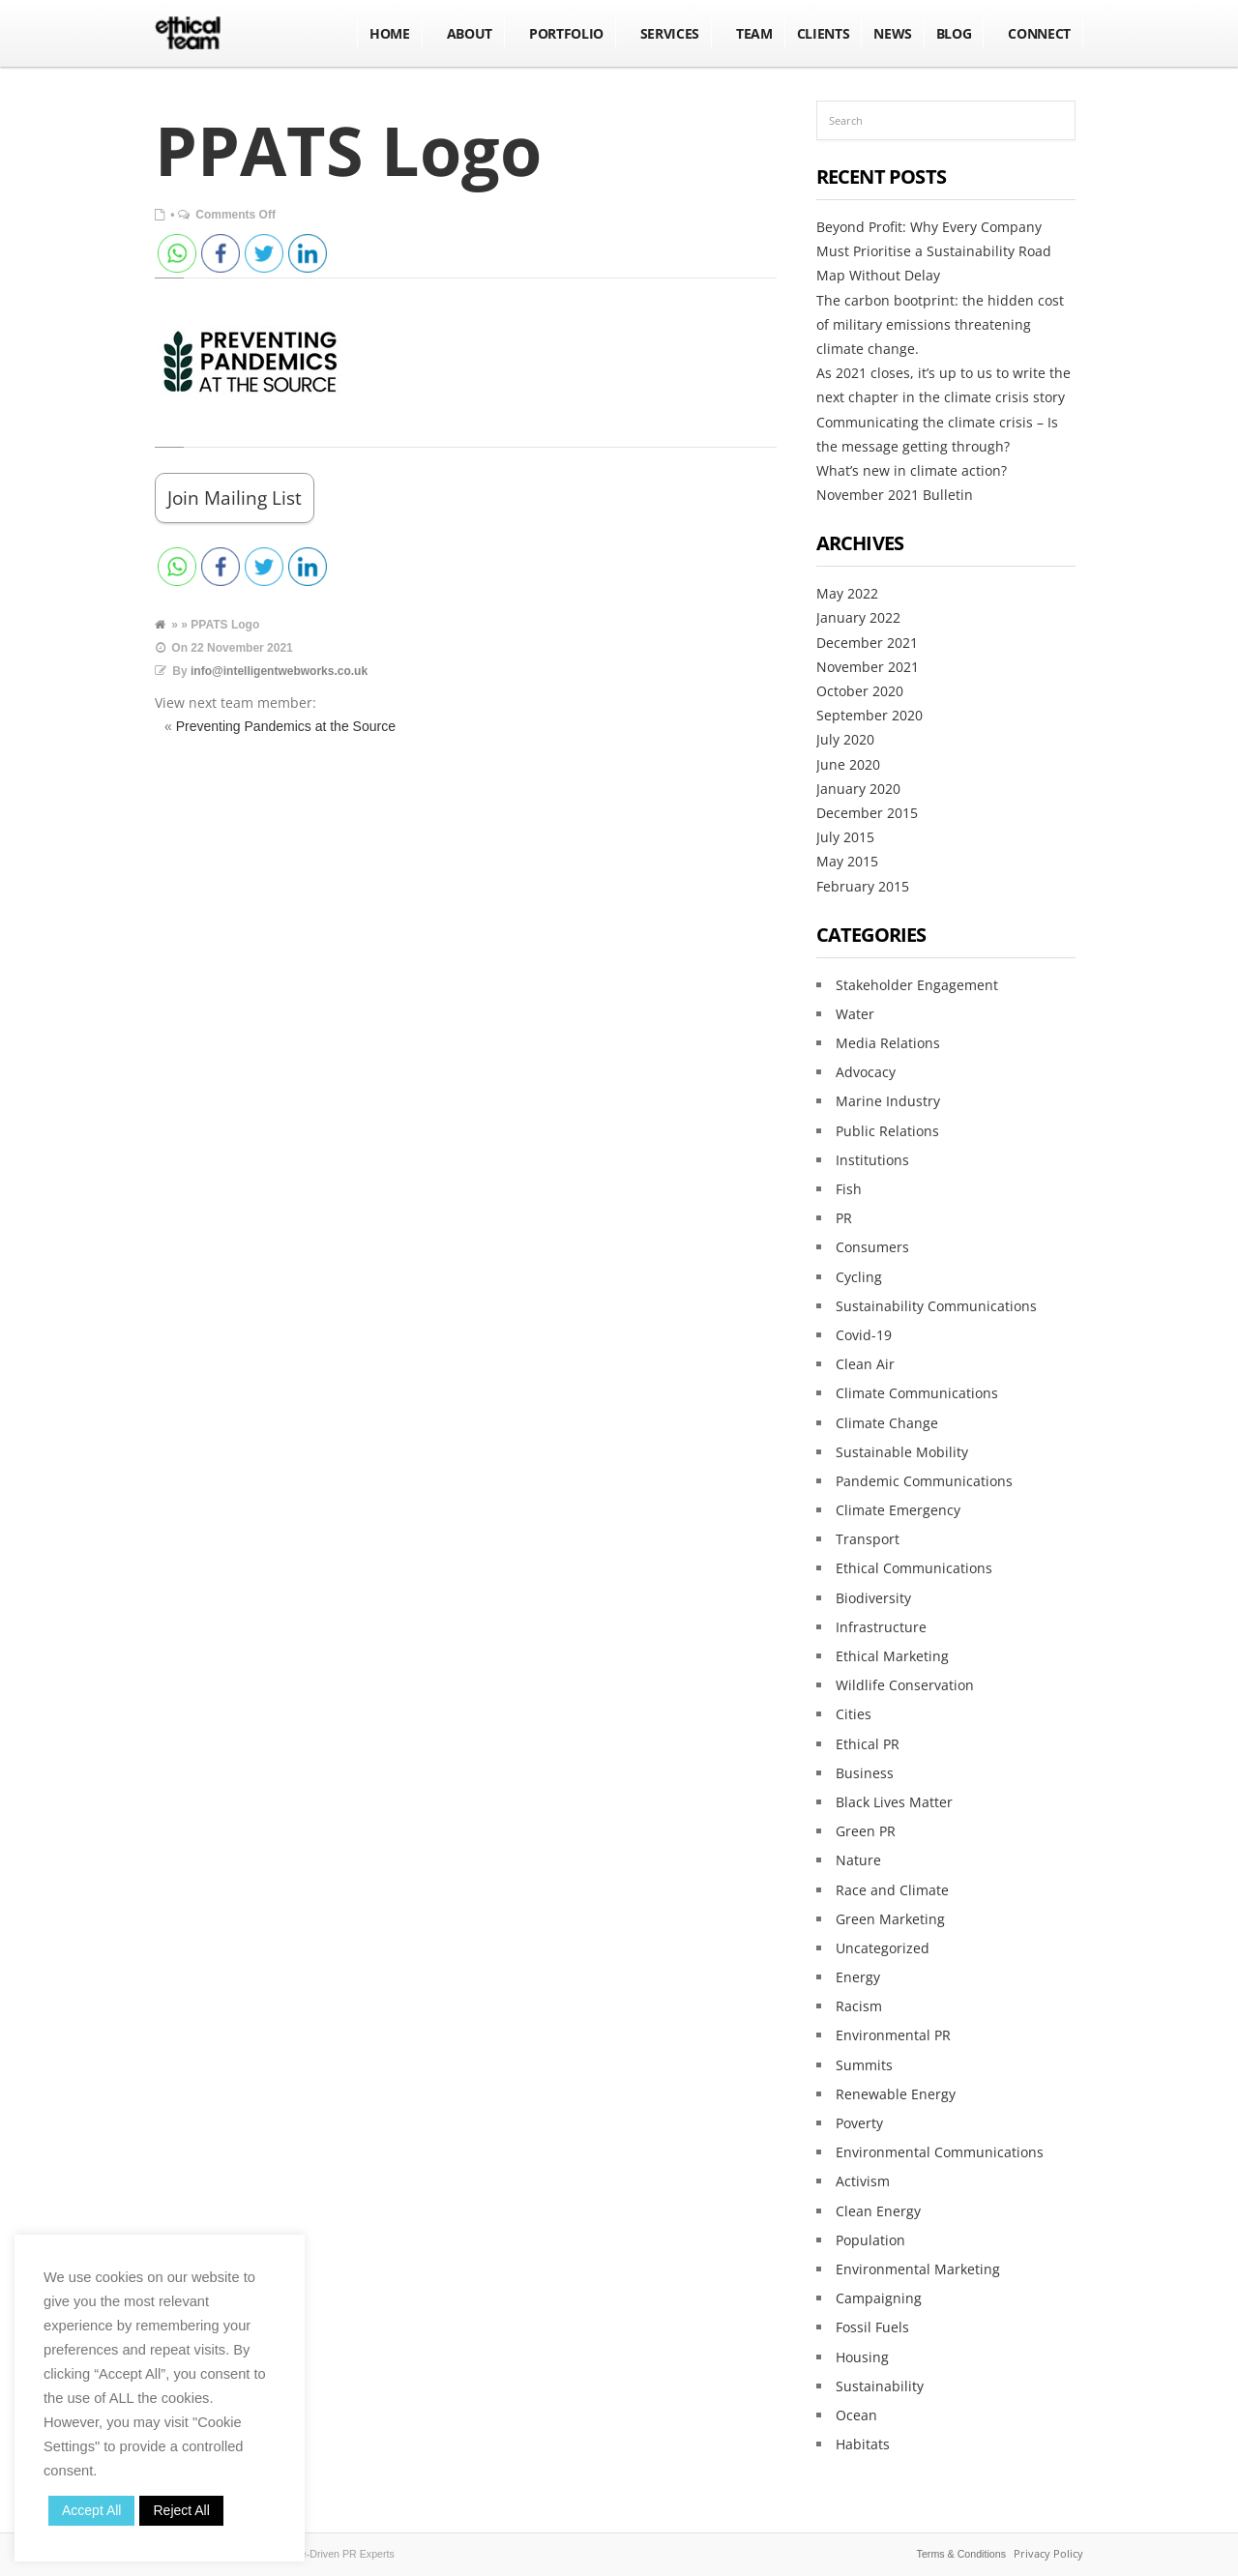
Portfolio (566, 33)
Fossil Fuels (872, 2327)
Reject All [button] (181, 2510)
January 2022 (858, 617)
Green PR (866, 1831)
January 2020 (858, 788)
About (469, 33)
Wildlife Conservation (905, 1685)
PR (844, 1218)
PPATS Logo (348, 149)
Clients (823, 33)
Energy (858, 1977)
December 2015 (867, 813)
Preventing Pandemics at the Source (286, 726)
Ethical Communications (914, 1568)
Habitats (863, 2444)
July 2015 (845, 837)
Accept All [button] (91, 2510)
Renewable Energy (896, 2094)
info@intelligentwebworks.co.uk (279, 671)
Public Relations (887, 1131)
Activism (863, 2181)
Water (855, 1014)
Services (669, 33)
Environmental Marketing (918, 2269)
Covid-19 (864, 1335)
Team (754, 33)
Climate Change (887, 1423)
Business (865, 1773)
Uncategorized (882, 1948)
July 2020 (845, 739)
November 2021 (867, 667)
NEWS (892, 33)
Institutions (872, 1160)
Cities (853, 1714)
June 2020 (848, 764)
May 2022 (847, 593)
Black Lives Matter (894, 1802)
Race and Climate (892, 1890)
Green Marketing (890, 1919)
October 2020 (859, 691)
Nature (858, 1860)
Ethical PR (867, 1744)
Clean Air (865, 1364)
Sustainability (880, 2386)
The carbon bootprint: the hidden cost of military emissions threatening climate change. (940, 324)
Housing (862, 2357)
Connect (1039, 33)
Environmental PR (893, 2035)
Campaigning (879, 2298)
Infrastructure (881, 1627)
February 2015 (862, 886)
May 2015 (847, 861)
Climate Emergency (898, 1510)
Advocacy (866, 1072)
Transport (867, 1539)
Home (389, 33)
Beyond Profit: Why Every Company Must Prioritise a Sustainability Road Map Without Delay (933, 251)
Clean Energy (878, 2211)
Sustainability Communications (936, 1306)
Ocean (856, 2415)
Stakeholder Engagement (917, 985)
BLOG (954, 33)
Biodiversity (873, 1598)
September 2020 (869, 715)
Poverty (859, 2123)
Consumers (872, 1247)
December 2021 (867, 642)
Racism (859, 2006)
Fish (849, 1189)
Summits (864, 2065)
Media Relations (888, 1043)
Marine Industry (888, 1101)
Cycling (859, 1277)
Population (870, 2240)
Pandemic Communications (924, 1481)
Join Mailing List (234, 497)
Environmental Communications (940, 2152)
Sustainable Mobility (902, 1452)
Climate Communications (917, 1393)
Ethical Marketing (892, 1656)
